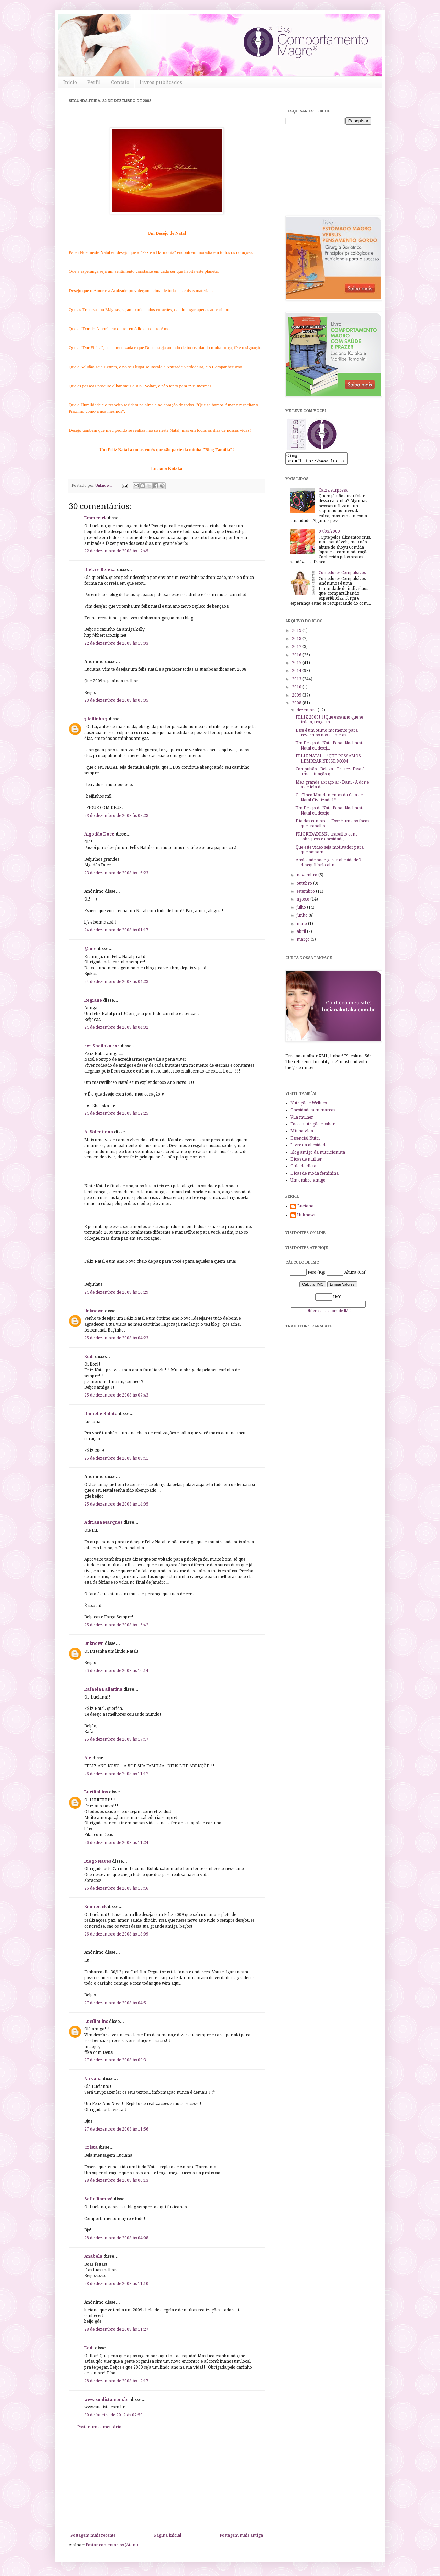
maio (302, 925)
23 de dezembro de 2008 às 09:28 (116, 815)
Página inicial (167, 2535)
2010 (297, 689)
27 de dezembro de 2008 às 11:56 (116, 2129)
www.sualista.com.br (107, 2399)
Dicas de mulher (306, 1161)
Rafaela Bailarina (103, 1689)
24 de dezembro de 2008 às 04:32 (116, 1027)
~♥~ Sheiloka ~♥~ (102, 1046)
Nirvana (93, 2078)
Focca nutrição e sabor (312, 1126)
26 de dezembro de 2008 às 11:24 (116, 1842)
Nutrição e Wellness (309, 1105)
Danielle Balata (101, 1413)
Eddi (89, 1356)
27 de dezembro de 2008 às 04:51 (116, 2003)
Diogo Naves (97, 1861)
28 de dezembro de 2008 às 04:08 (116, 2237)
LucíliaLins (96, 1792)
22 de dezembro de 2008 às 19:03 (116, 643)
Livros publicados (161, 82)
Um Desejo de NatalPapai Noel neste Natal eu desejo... (330, 812)
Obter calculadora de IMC (328, 1313)
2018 (297, 640)
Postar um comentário (99, 2427)
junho (303, 917)
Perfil (94, 82)
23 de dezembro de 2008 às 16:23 (116, 873)
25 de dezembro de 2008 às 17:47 (116, 1739)
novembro (307, 877)
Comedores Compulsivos (342, 574)
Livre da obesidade (308, 1147)
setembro (306, 893)
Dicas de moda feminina (314, 1175)
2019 (297, 632)
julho (302, 909)
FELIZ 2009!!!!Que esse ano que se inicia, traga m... (329, 721)
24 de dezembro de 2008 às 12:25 (116, 1113)
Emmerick (95, 518)
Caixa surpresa (333, 492)
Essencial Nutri (305, 1140)
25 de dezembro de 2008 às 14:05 (116, 1504)
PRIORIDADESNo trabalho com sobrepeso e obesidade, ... (326, 838)
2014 (297, 672)
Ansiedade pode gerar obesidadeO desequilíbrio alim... (328, 864)
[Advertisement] (166, 2481)
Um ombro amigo (308, 1182)
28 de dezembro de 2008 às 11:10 (116, 2283)
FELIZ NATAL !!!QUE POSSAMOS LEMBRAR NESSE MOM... (328, 760)
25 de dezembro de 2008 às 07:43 (116, 1395)
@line (90, 948)
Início (70, 82)
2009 (297, 697)
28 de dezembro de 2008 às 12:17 (116, 2381)
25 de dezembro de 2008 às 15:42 (116, 1625)
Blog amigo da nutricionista (317, 1154)
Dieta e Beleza (100, 569)
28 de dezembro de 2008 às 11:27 (116, 2329)
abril (302, 933)
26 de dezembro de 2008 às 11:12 (116, 1773)
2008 (297, 705)
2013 (297, 681)
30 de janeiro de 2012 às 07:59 (113, 2415)
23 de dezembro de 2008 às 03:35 (116, 700)
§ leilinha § (96, 718)
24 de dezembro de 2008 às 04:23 (116, 981)
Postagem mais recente (93, 2535)
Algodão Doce (99, 834)
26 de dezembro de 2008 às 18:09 (116, 1934)
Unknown (94, 1310)
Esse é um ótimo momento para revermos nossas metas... (327, 735)
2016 (297, 657)
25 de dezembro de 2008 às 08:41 (116, 1458)
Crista (91, 2147)
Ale (87, 1758)
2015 (297, 664)
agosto (303, 901)
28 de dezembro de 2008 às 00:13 (116, 2180)
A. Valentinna (98, 1132)
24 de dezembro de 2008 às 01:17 (116, 930)
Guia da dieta (303, 1168)
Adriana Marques (103, 1522)
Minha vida (301, 1133)
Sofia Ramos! (98, 2199)
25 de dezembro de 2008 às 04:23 (116, 1338)
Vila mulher (301, 1119)
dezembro (307, 712)
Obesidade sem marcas (312, 1112)
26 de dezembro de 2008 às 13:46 (116, 1888)
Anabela (93, 2256)
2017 (297, 648)
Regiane (93, 1000)
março (304, 941)
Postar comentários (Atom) (112, 2545)
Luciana (305, 1208)
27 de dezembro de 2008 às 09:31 (116, 2060)
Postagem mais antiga (241, 2535)
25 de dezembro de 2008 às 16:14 (116, 1670)
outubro (305, 885)
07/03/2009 (329, 533)
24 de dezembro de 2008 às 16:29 (116, 1292)
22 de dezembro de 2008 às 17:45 (116, 551)
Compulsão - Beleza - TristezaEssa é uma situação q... (330, 773)
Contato (120, 82)
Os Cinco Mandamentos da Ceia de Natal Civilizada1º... (329, 799)
